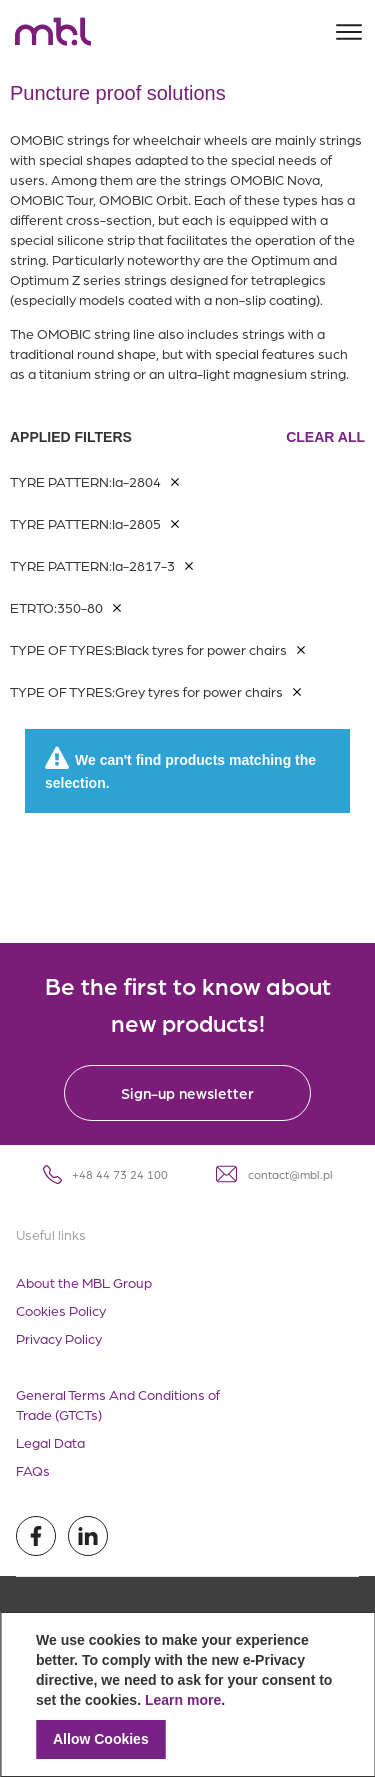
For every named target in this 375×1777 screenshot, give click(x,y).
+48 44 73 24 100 (105, 1174)
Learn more (183, 1700)
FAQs (33, 1470)
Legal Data (50, 1442)
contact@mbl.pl (274, 1174)
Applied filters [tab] (187, 437)
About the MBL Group (84, 1282)
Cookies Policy (61, 1310)
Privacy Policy (59, 1338)
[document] (187, 1694)
